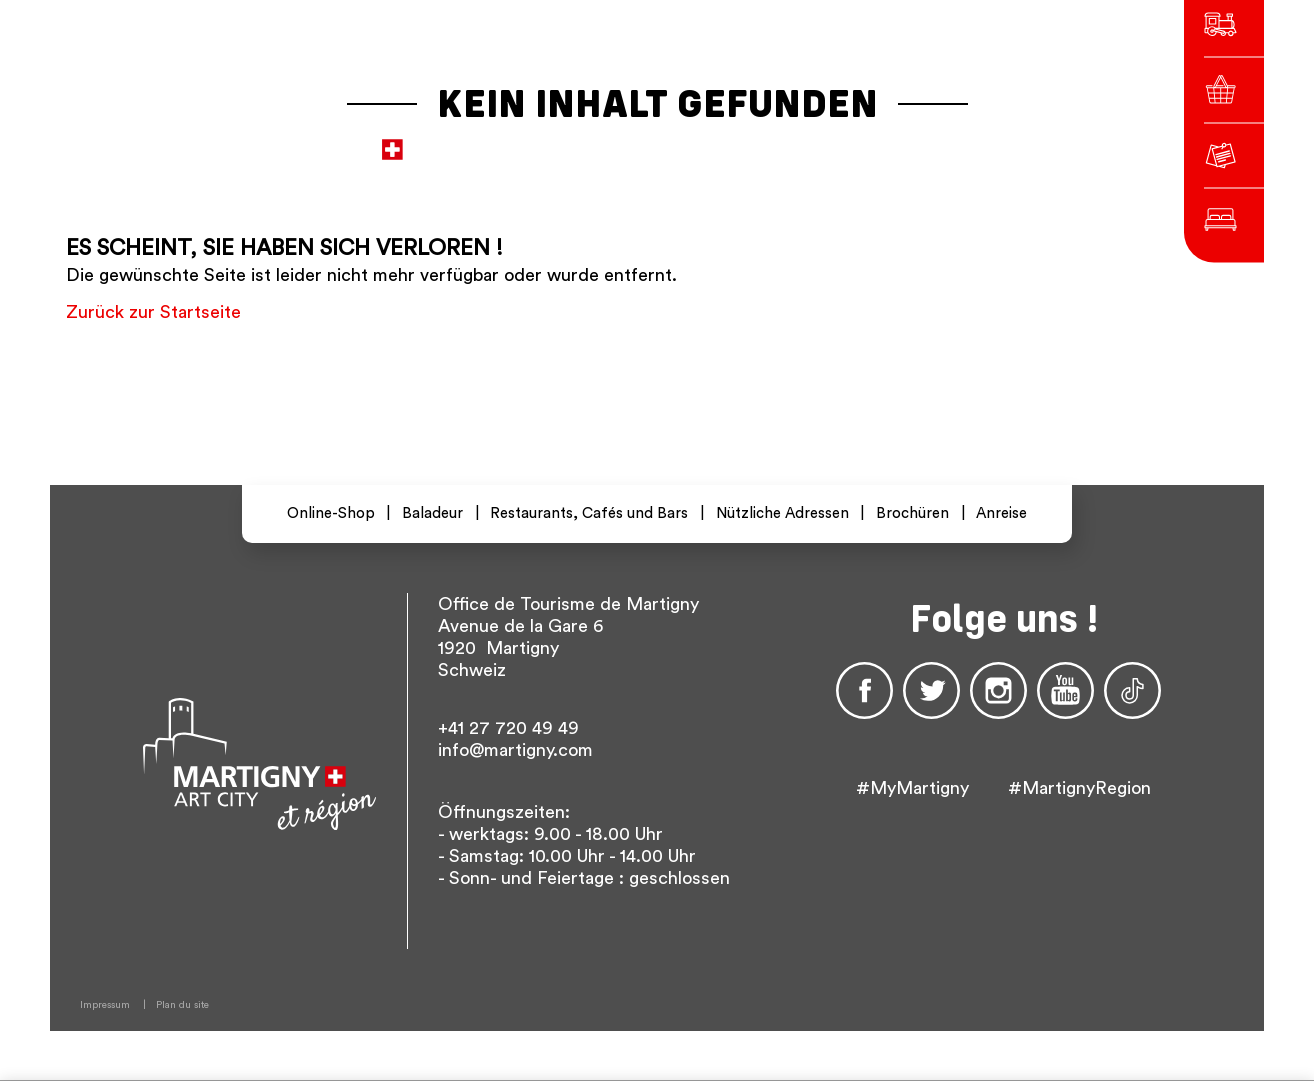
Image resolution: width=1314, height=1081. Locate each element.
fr (850, 139)
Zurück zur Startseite (153, 312)
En (914, 139)
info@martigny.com (515, 750)
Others (967, 139)
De (882, 139)
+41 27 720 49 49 (508, 728)
